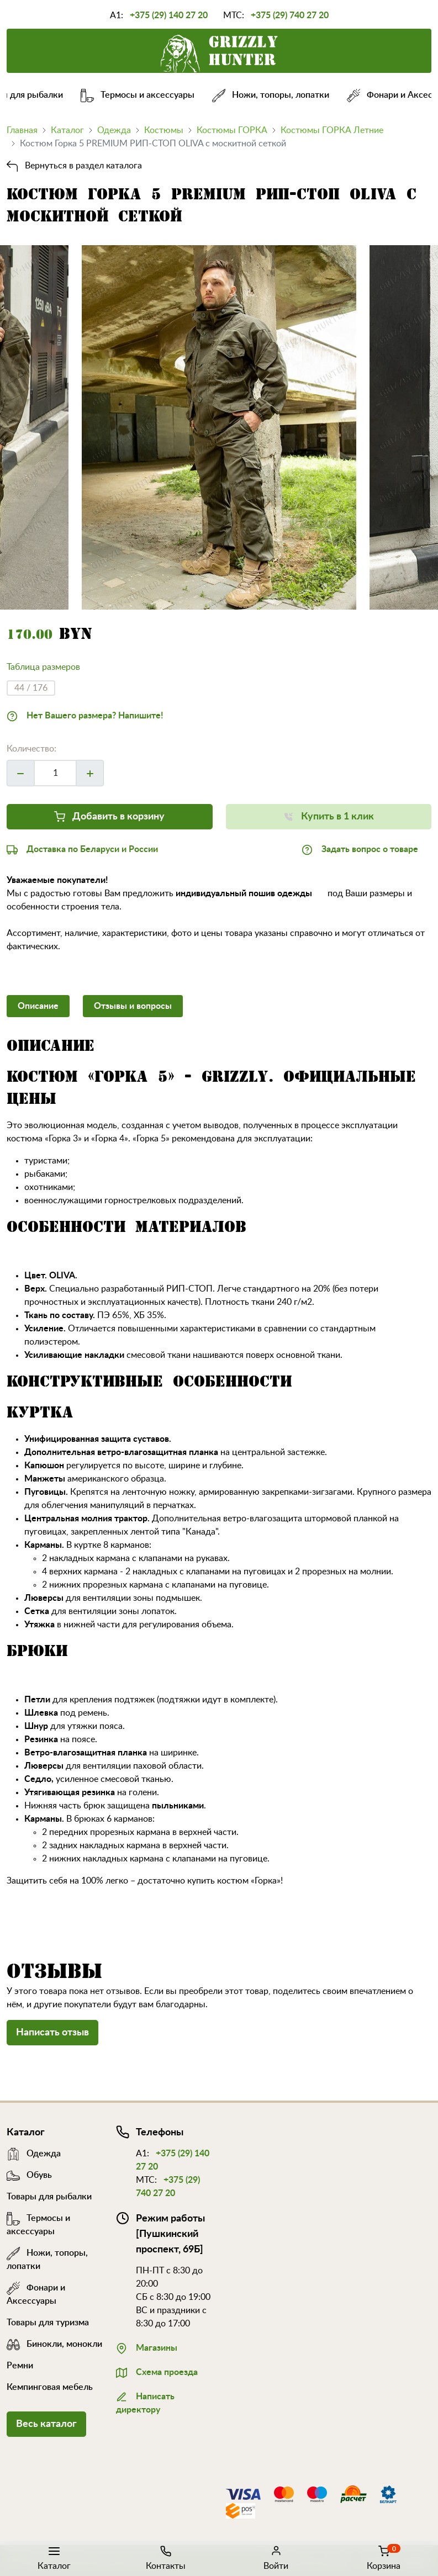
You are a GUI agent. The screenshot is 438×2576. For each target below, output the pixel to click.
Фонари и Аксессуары (36, 2287)
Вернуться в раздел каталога (74, 165)
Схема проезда (157, 2371)
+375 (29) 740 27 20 (290, 15)
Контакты (166, 2557)
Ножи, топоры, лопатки (277, 95)
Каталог (54, 2557)
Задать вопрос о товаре (360, 848)
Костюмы (163, 130)
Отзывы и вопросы (133, 1006)
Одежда (114, 130)
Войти (275, 2557)
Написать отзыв (52, 2033)
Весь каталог (46, 2424)
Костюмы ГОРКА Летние (332, 130)
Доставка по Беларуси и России (82, 848)
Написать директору (145, 2402)
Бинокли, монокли (54, 2344)
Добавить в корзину (109, 815)
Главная (22, 130)
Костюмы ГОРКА (232, 130)
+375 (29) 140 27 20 (169, 15)
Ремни (20, 2365)
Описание (38, 1006)
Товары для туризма (48, 2322)
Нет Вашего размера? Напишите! (85, 714)
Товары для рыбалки (49, 2196)
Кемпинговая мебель (50, 2387)
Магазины (146, 2346)
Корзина (383, 2557)
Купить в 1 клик (328, 815)
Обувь (29, 2175)
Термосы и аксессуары (145, 95)
